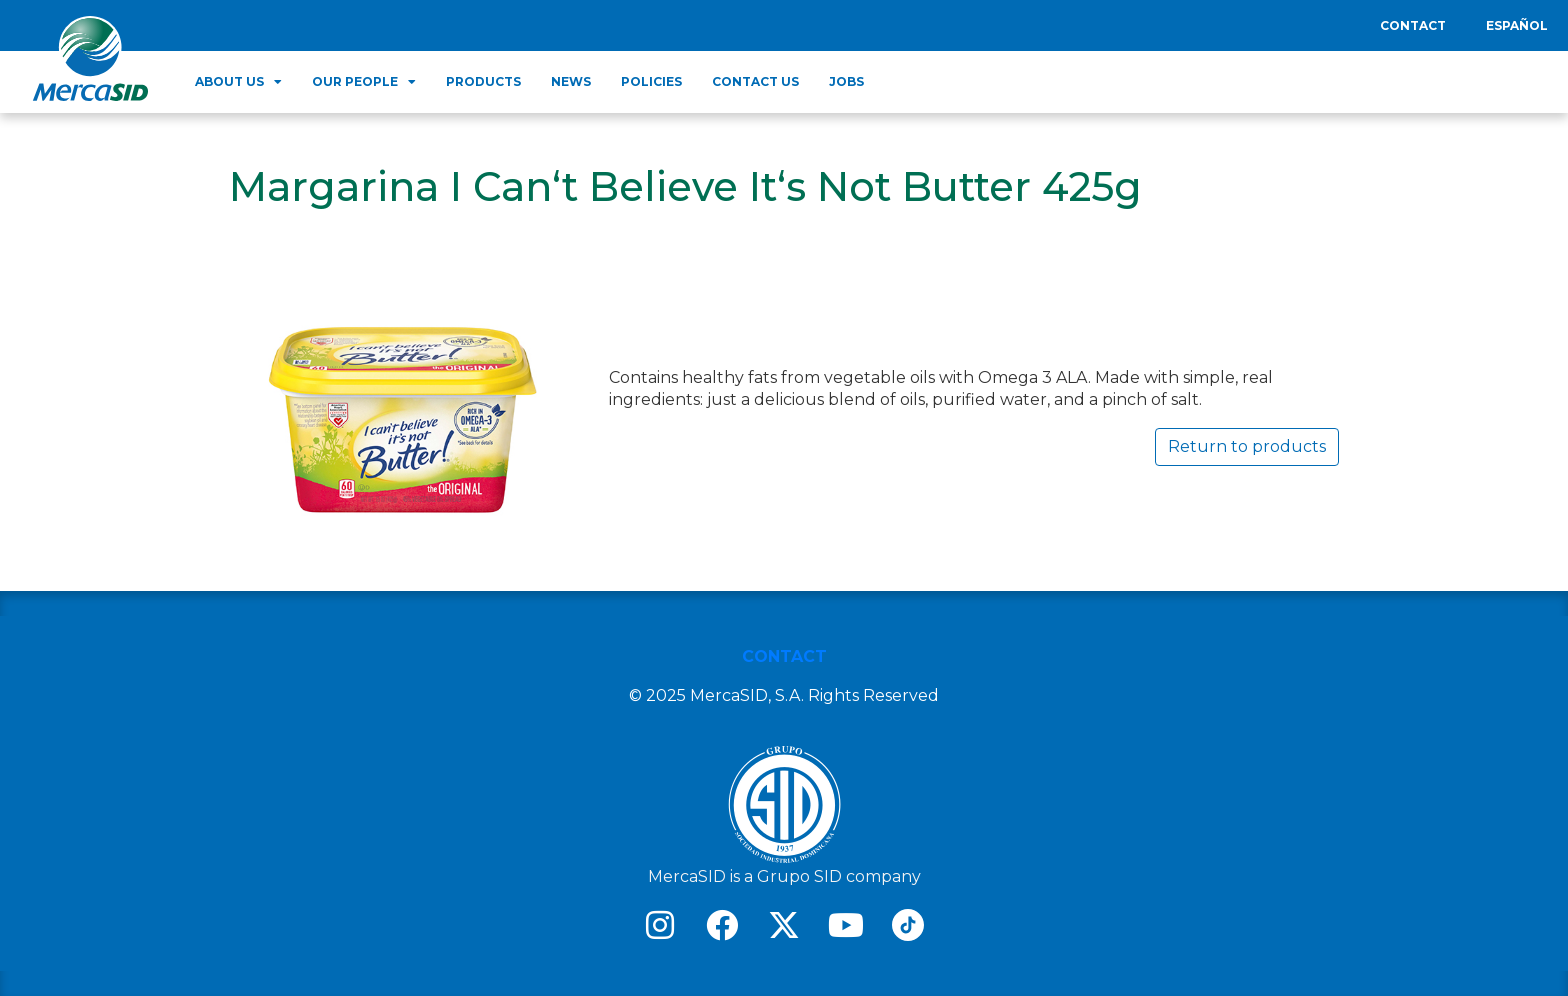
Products (483, 81)
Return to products (1247, 446)
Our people (364, 82)
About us (238, 82)
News (571, 81)
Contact (1413, 25)
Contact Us (755, 81)
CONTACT (784, 656)
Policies (651, 81)
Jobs (846, 81)
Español (1517, 25)
